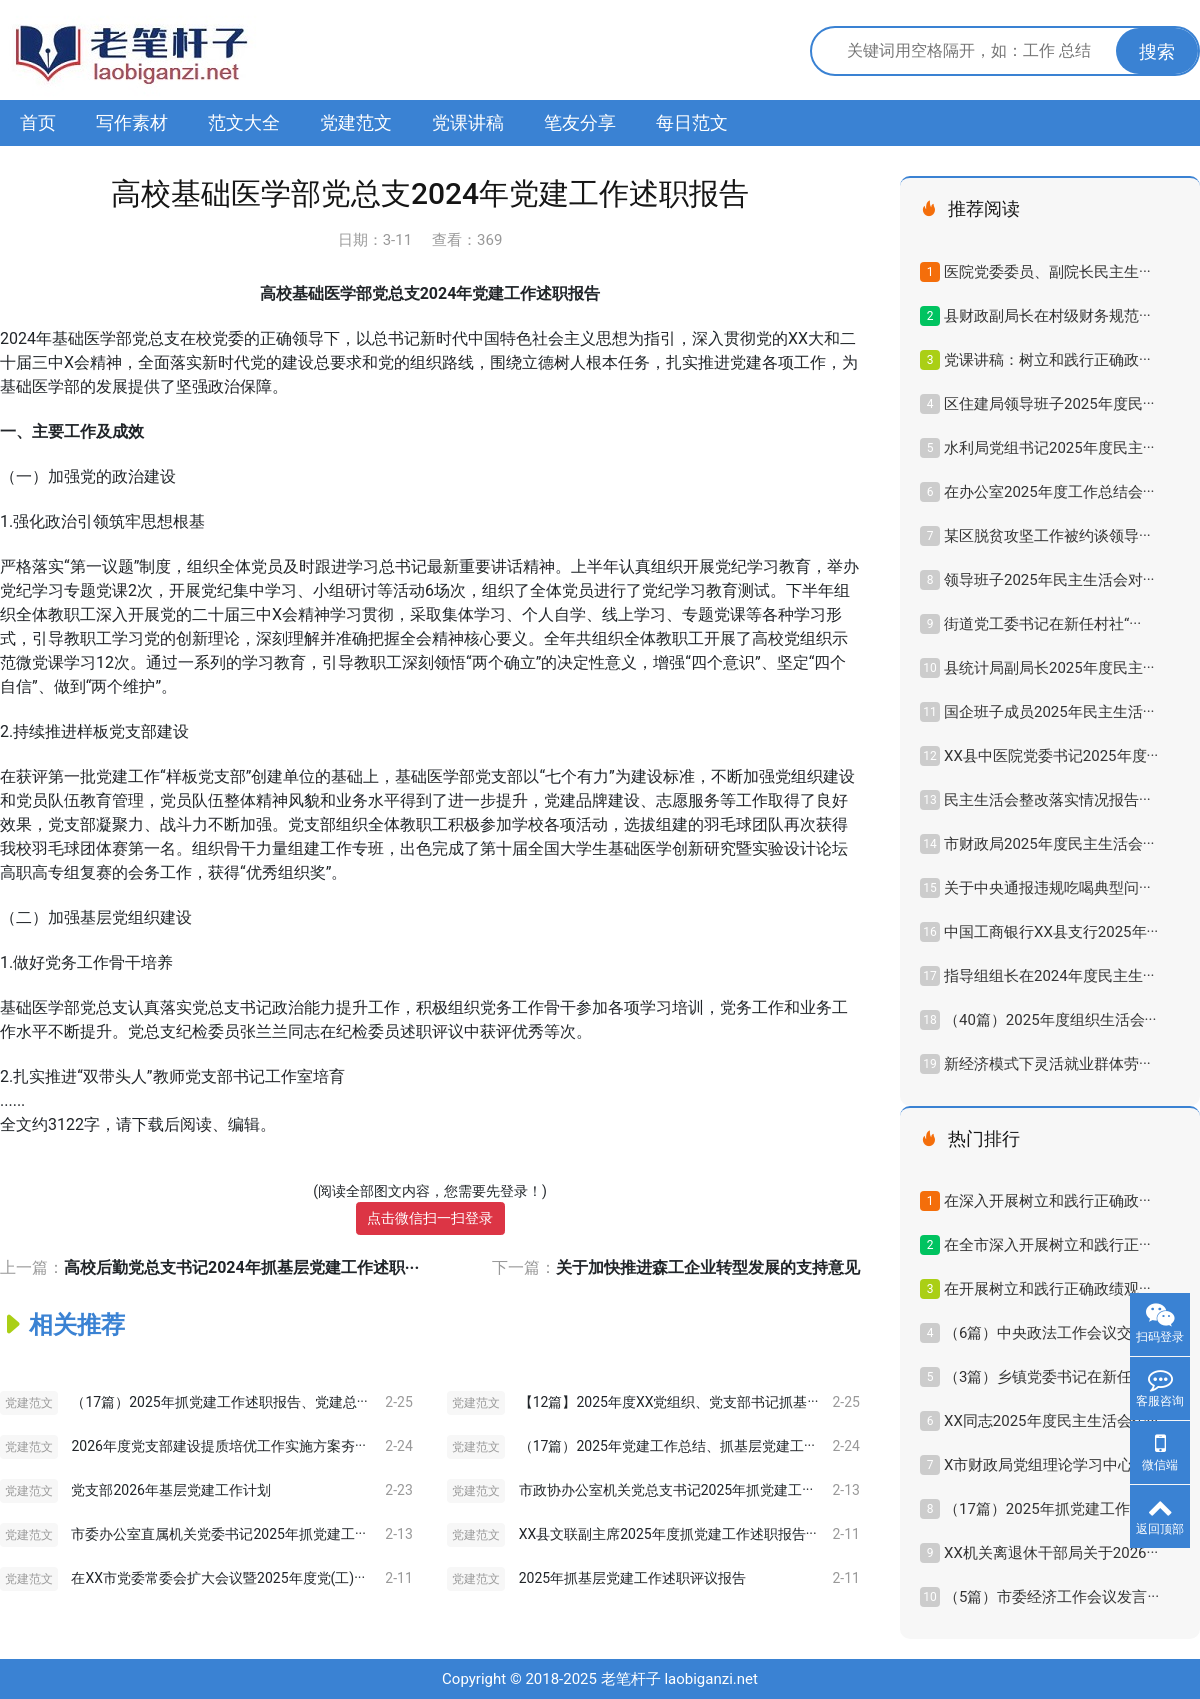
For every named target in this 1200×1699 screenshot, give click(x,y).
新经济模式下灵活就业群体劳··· (1047, 1064)
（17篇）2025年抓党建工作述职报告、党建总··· (219, 1402)
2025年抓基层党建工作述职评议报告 (632, 1578)
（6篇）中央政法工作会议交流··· (1051, 1333)
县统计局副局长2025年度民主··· (1049, 668)
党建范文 (356, 122)
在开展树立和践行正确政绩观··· (1047, 1289)
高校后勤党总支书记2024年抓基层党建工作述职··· (241, 1267)
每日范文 (692, 122)
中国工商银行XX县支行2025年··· (1051, 932)
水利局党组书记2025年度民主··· (1049, 448)
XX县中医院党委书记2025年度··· (1051, 756)
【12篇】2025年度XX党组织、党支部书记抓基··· (669, 1402)
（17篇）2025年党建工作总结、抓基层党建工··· (667, 1446)
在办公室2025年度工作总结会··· (1049, 492)
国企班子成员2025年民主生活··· (1049, 712)
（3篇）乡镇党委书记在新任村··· (1051, 1377)
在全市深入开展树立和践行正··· (1047, 1245)
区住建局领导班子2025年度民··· (1049, 404)
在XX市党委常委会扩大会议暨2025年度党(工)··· (218, 1578)
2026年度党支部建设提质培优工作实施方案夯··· (218, 1446)
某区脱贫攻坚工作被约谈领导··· (1047, 536)
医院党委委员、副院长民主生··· (1047, 272)
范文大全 (244, 122)
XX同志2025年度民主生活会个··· (1051, 1421)
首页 (38, 122)
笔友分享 (580, 122)
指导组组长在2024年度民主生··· (1049, 976)
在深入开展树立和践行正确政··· (1047, 1201)
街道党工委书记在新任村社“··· (1042, 624)
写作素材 (132, 122)
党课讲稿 (468, 122)
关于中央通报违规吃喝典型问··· (1047, 888)
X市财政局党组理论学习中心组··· (1052, 1465)
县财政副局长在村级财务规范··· (1047, 316)
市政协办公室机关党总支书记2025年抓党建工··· (666, 1490)
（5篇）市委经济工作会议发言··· (1051, 1597)
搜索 (1157, 51)
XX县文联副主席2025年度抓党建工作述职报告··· (668, 1534)
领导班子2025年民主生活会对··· (1049, 580)
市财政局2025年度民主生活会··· (1049, 844)
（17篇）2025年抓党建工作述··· (1050, 1509)
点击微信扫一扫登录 (430, 1218)
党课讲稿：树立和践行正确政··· (1047, 360)
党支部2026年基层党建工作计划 (170, 1490)
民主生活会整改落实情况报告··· (1047, 800)
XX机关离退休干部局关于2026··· (1051, 1553)
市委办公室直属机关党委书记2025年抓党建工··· (218, 1534)
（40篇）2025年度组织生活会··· (1050, 1020)
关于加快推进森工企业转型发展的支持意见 (708, 1267)
